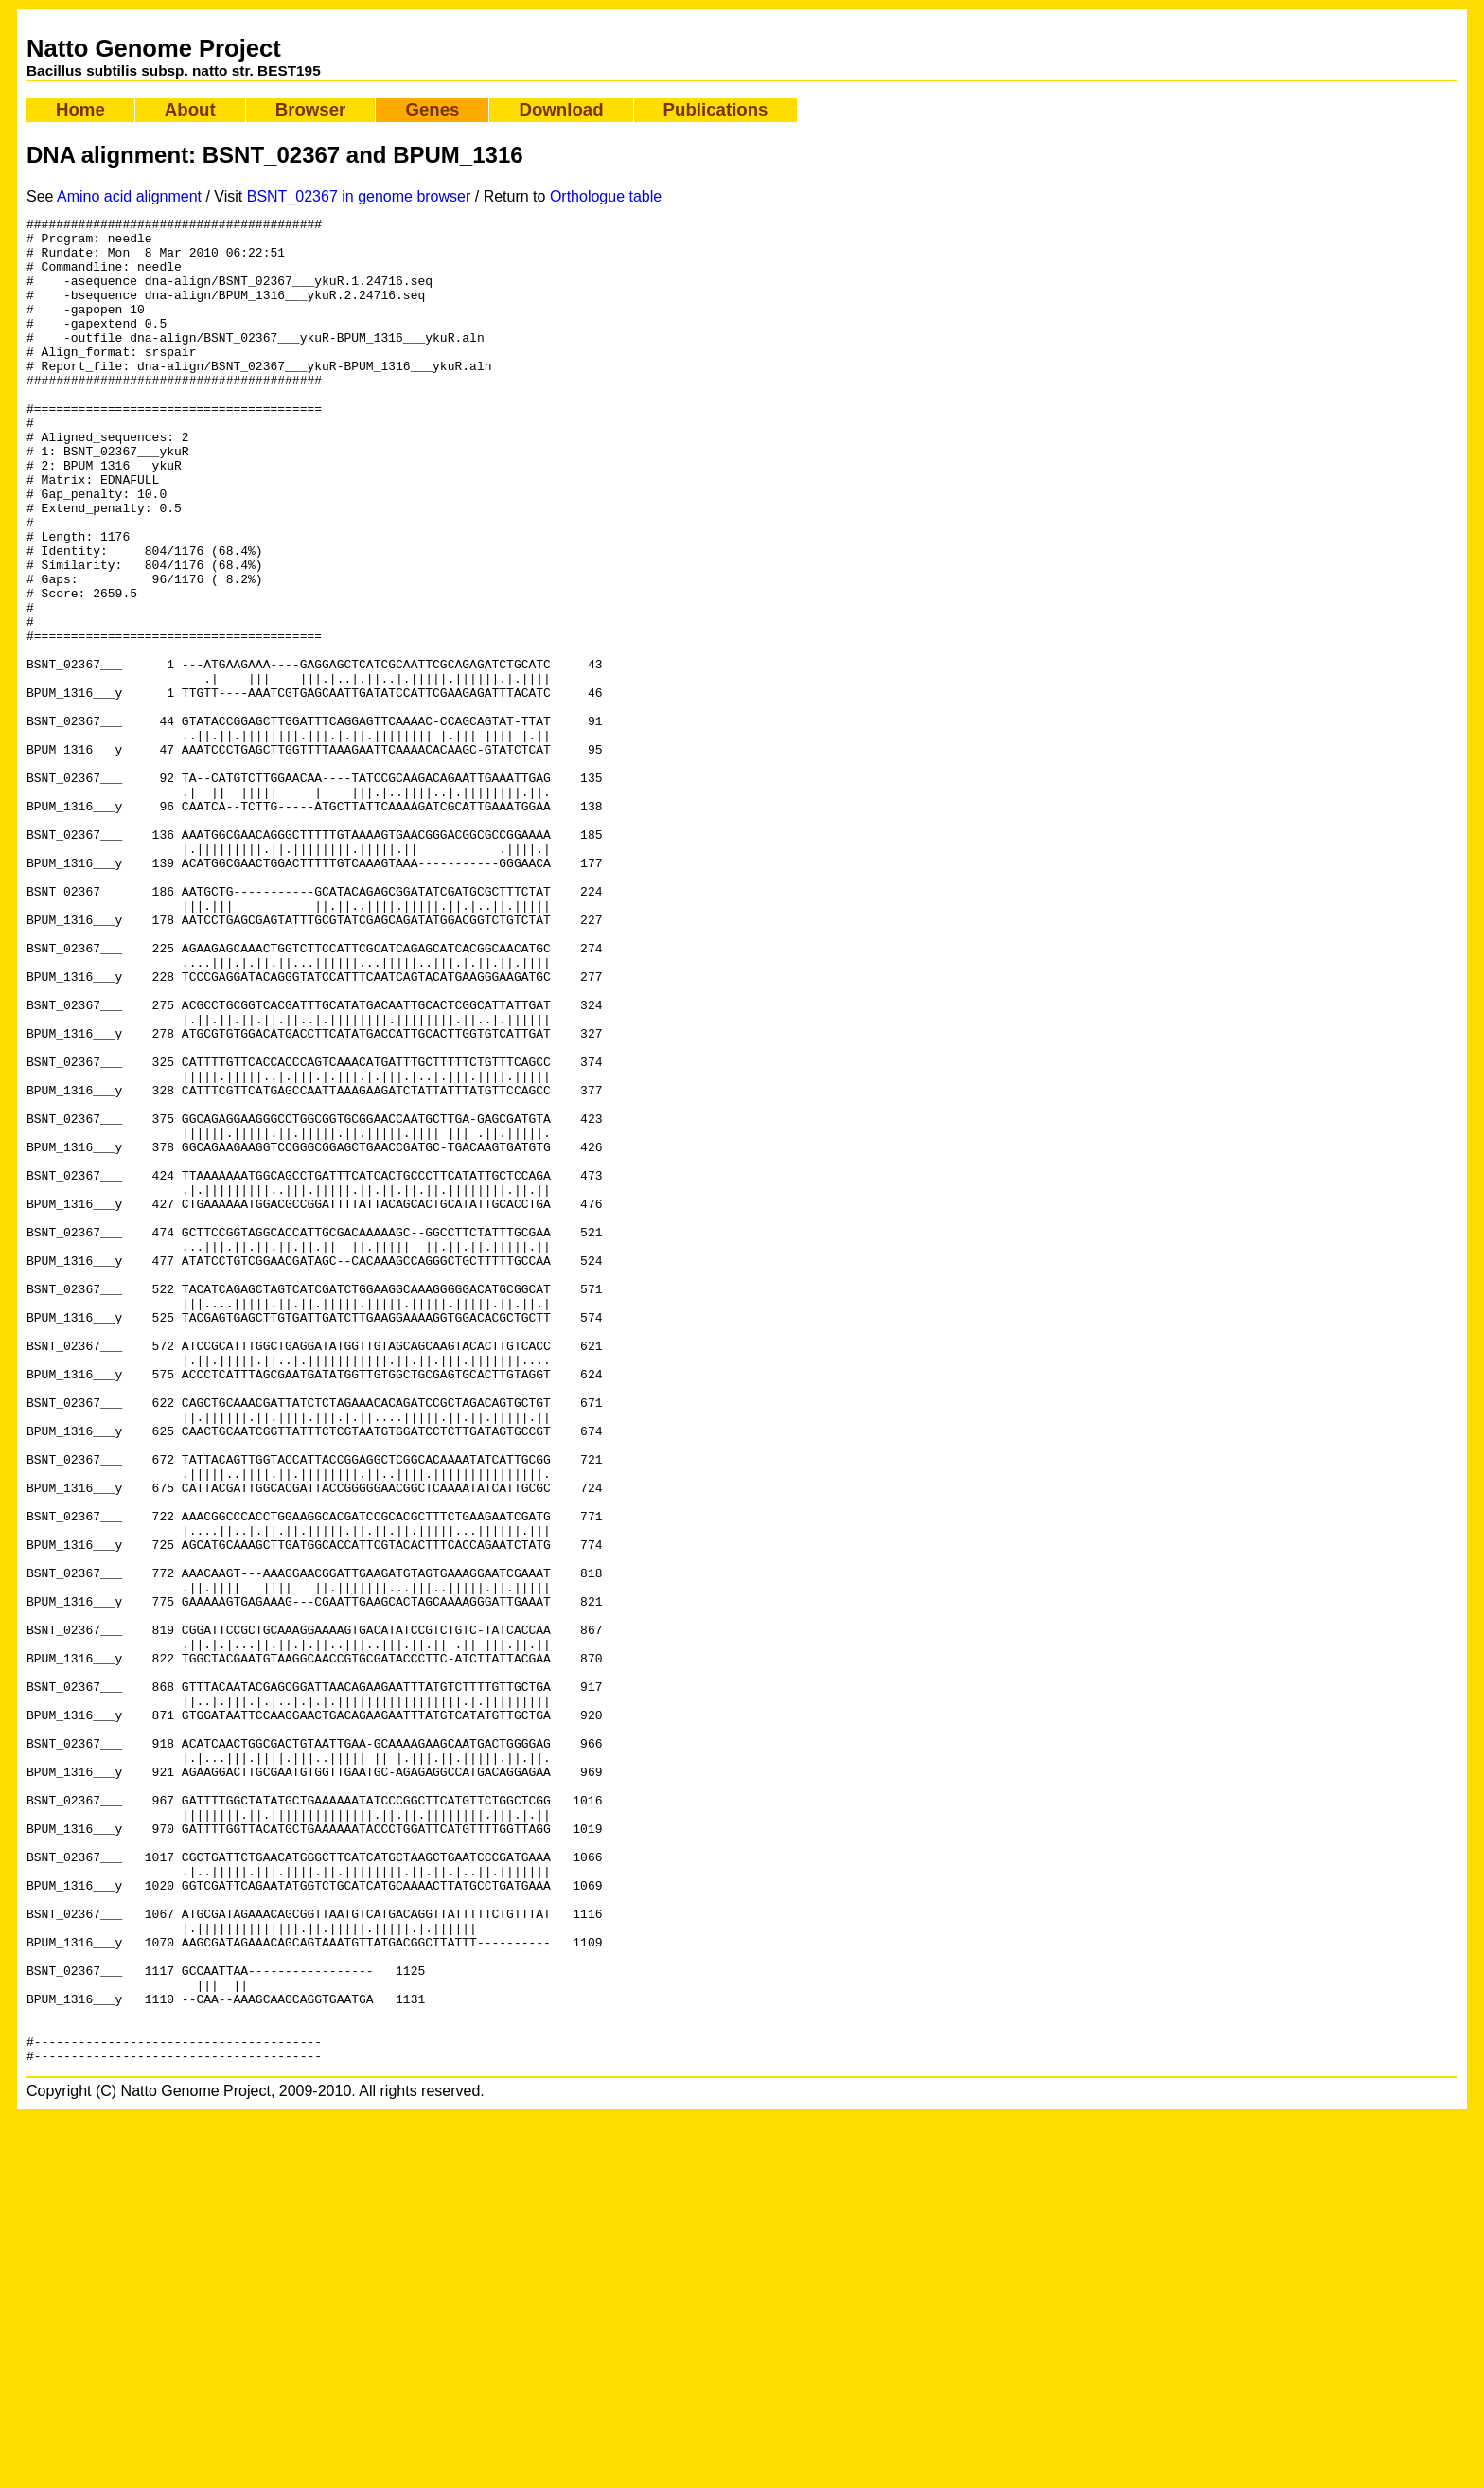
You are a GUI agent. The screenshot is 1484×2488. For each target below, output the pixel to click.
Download (561, 109)
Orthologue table (606, 196)
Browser (310, 109)
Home (80, 109)
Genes (432, 109)
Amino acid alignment (129, 196)
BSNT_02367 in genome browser (359, 196)
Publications (715, 109)
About (190, 109)
